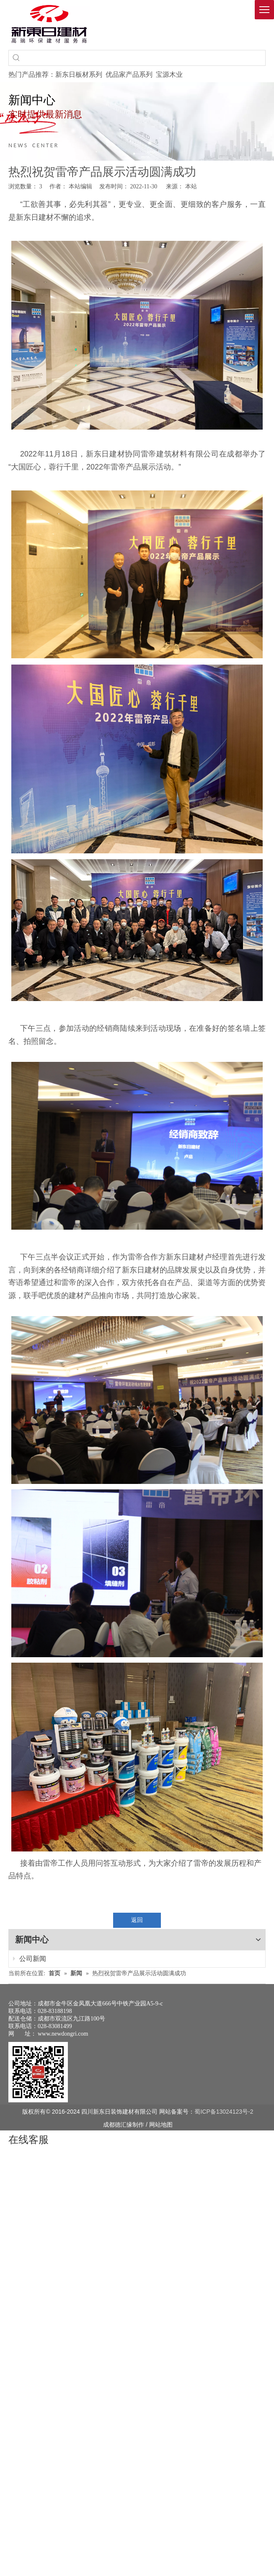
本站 (191, 186)
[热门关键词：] (16, 57)
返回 (137, 1920)
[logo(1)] (49, 24)
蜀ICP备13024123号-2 (223, 2082)
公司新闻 (24, 1970)
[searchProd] (144, 57)
